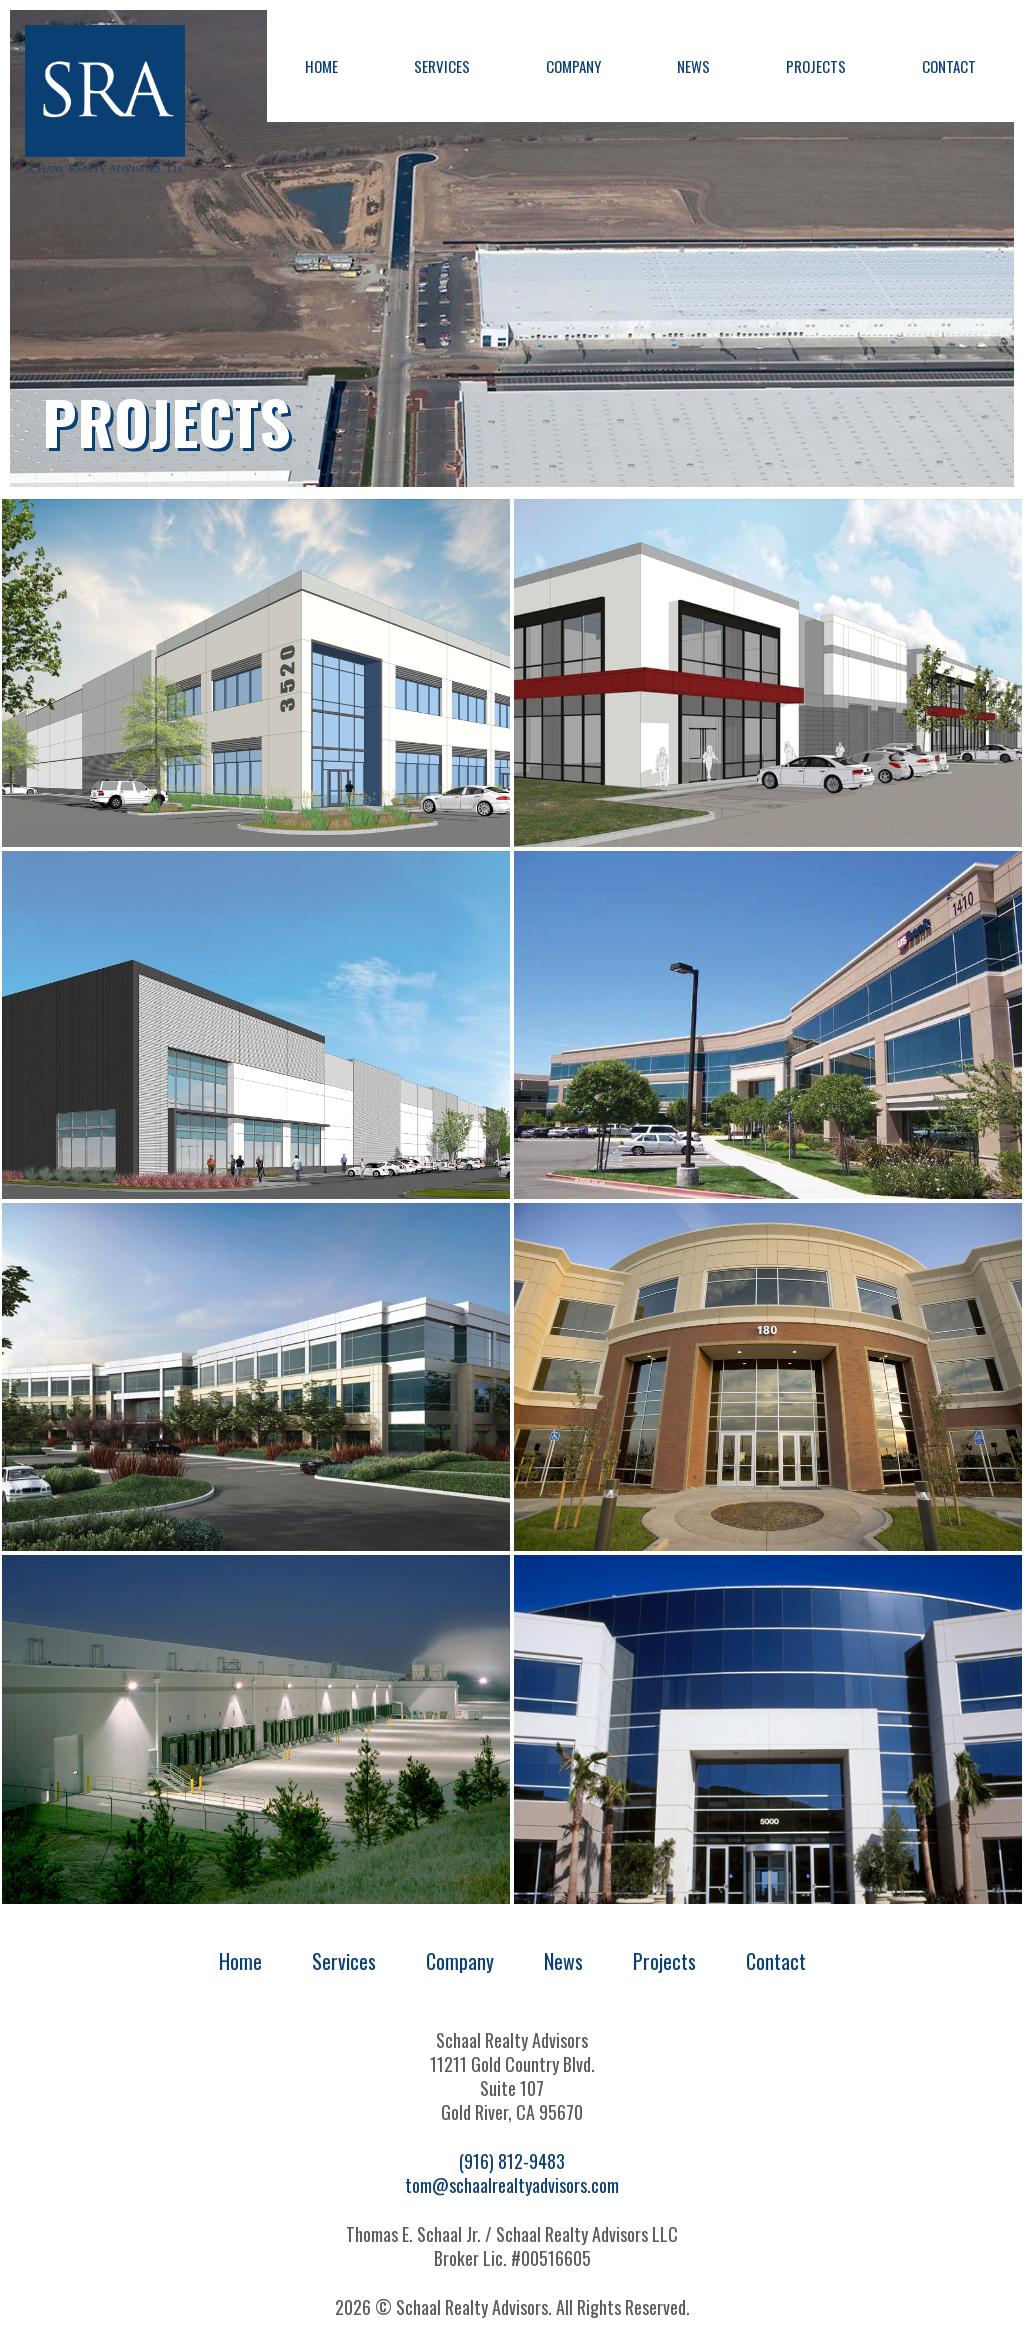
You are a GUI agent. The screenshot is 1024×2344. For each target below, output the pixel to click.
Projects (816, 66)
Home (321, 66)
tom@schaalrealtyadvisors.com (512, 2185)
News (693, 66)
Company (573, 66)
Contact (949, 66)
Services (442, 66)
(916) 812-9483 (512, 2161)
